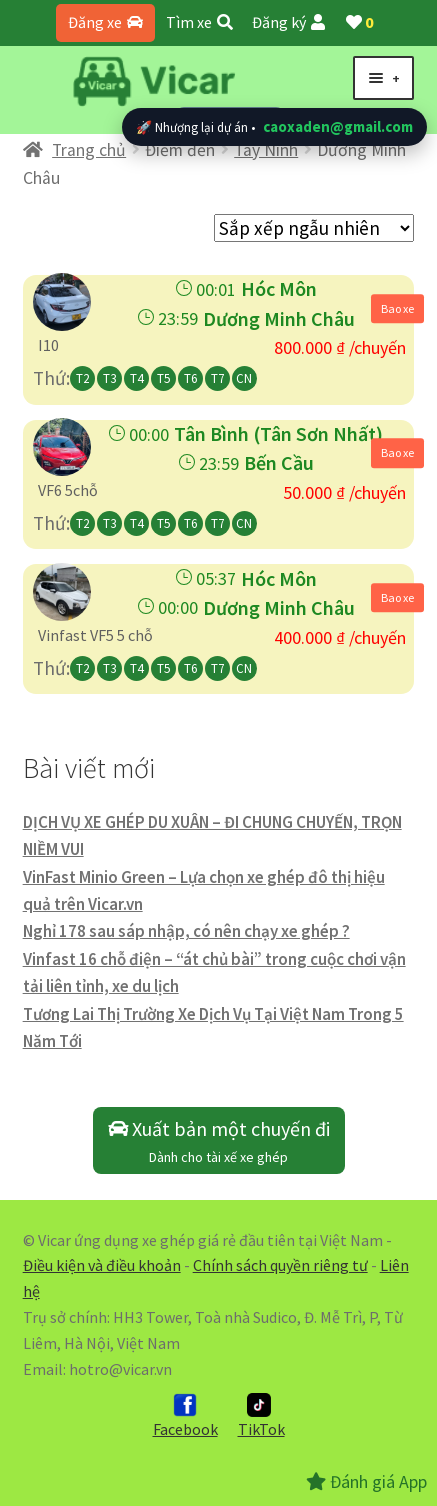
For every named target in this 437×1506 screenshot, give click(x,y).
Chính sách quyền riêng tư (280, 1265)
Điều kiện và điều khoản (102, 1265)
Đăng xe (105, 22)
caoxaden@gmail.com (338, 126)
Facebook (185, 1416)
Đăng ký (288, 22)
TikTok (261, 1416)
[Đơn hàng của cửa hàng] (314, 228)
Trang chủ (89, 150)
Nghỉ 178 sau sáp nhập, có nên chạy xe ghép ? (186, 931)
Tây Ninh (266, 150)
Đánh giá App (366, 1481)
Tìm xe (199, 22)
